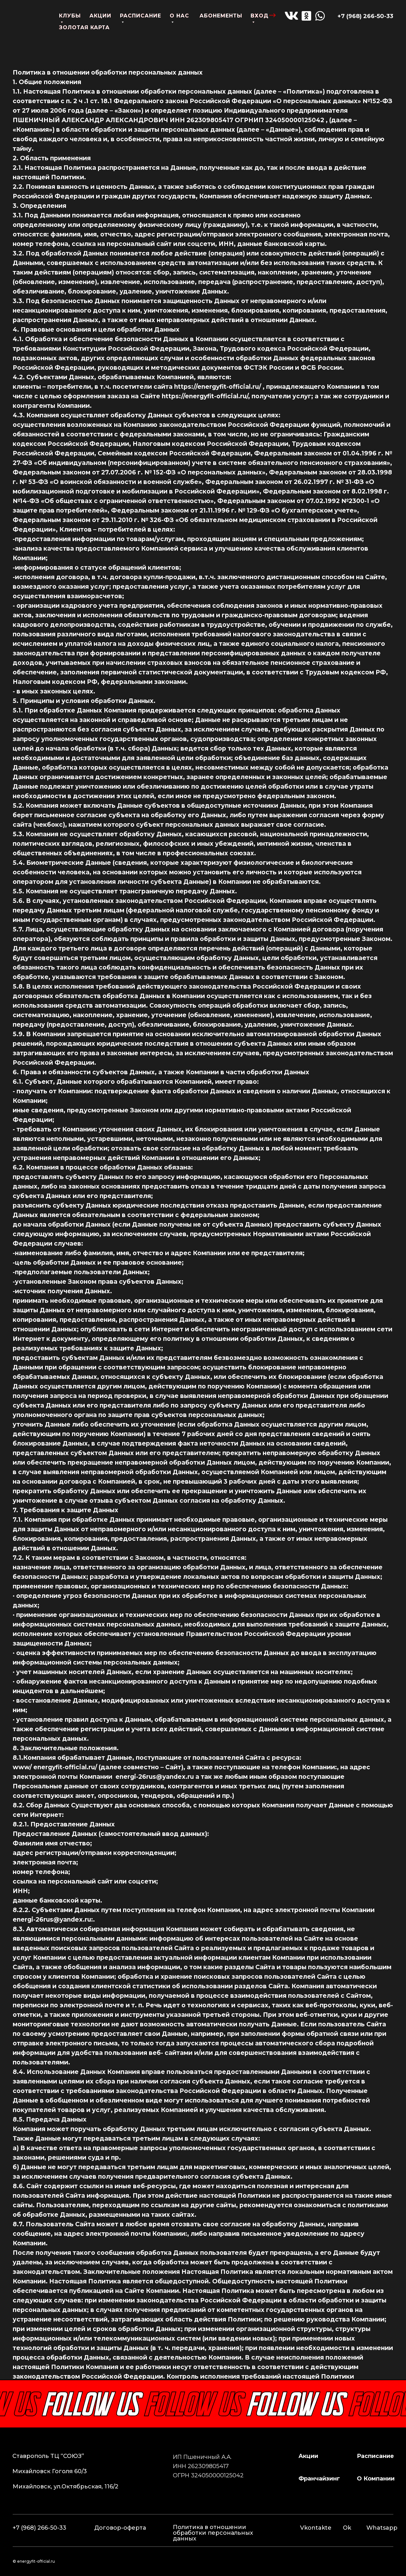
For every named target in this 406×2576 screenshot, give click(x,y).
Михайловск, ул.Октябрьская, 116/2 (65, 2486)
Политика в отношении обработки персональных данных (213, 2533)
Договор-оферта (120, 2527)
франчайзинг (319, 2478)
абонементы (221, 16)
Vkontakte (315, 2527)
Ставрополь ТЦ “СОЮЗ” (48, 2456)
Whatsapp (381, 2527)
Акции (308, 2456)
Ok (347, 2527)
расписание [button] (375, 2456)
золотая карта (84, 27)
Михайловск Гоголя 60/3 (49, 2471)
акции (100, 16)
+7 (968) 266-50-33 (365, 16)
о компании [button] (376, 2478)
